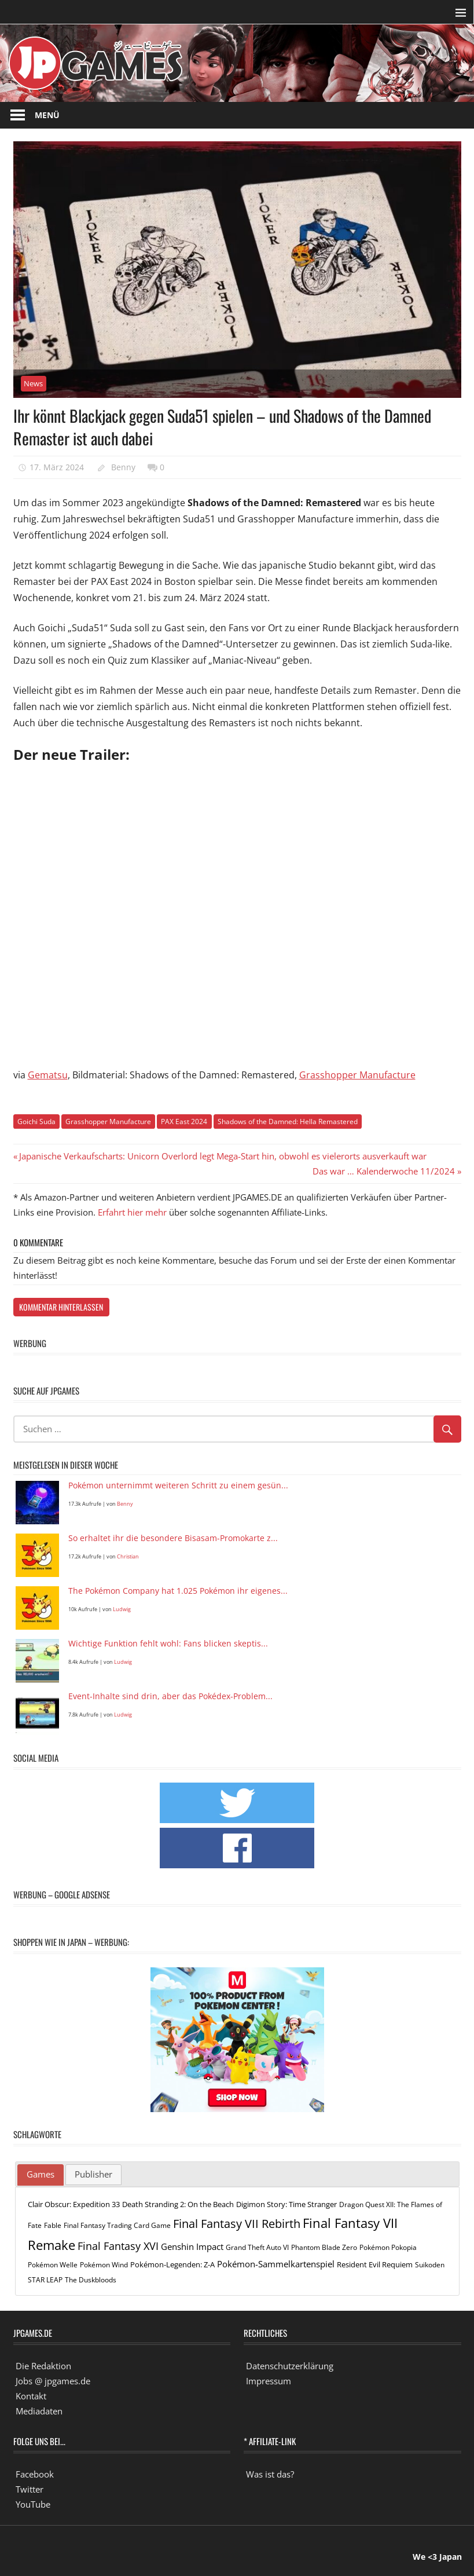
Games (40, 2174)
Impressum (268, 2381)
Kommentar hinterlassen (61, 1307)
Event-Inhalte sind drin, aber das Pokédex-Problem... (170, 1697)
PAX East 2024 (184, 1121)
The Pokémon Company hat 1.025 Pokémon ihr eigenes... (178, 1591)
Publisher (93, 2174)
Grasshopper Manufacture (357, 1075)
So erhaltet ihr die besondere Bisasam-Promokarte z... (173, 1538)
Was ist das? (270, 2474)
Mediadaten (39, 2411)
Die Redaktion (43, 2366)
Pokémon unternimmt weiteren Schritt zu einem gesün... (178, 1486)
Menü (47, 114)
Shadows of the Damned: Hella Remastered (288, 1121)
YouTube (33, 2504)
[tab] (40, 2175)
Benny (123, 467)
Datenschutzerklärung (289, 2366)
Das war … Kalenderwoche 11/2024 (384, 1171)
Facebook (35, 2474)
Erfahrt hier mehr (132, 1212)
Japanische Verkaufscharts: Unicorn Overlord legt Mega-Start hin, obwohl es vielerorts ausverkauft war (223, 1156)
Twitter (29, 2489)
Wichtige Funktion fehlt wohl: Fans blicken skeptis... (168, 1644)
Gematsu (48, 1075)
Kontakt (31, 2396)
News (33, 383)
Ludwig (122, 1609)
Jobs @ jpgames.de (53, 2381)
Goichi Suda (36, 1121)
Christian (128, 1556)
